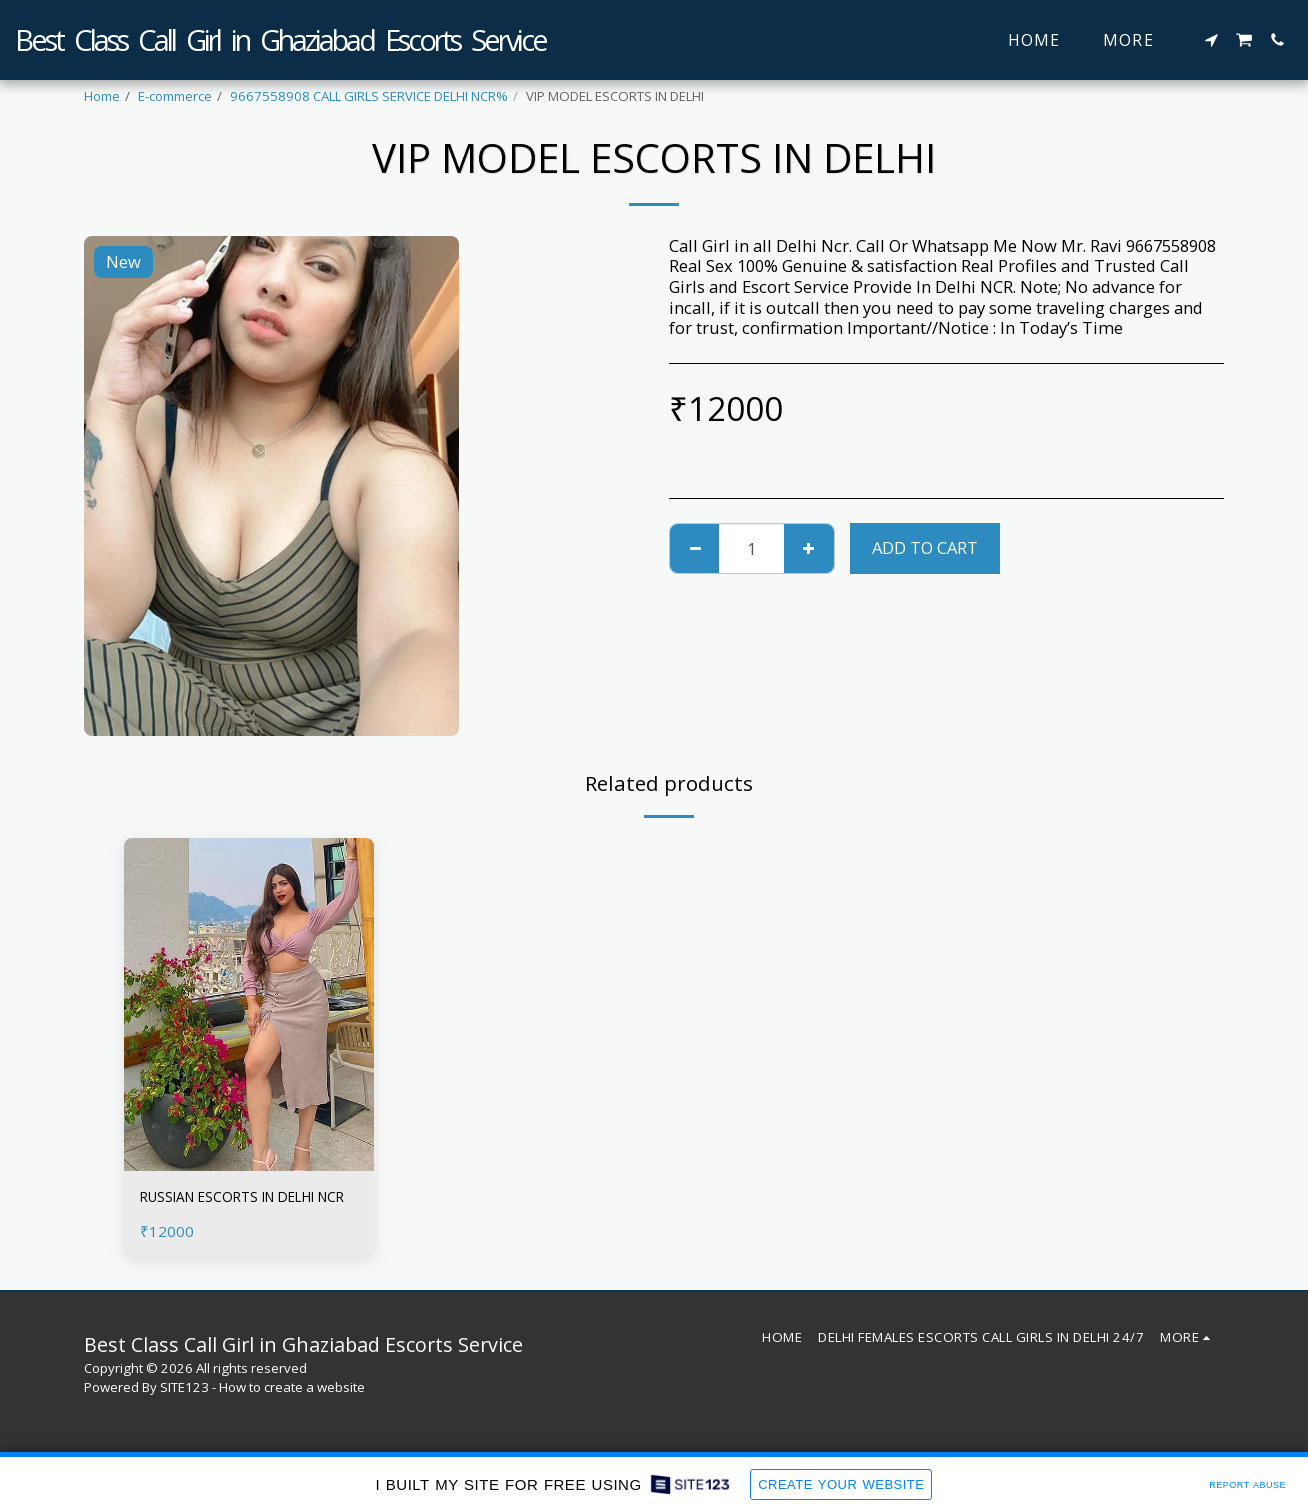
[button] (1211, 40)
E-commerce (175, 96)
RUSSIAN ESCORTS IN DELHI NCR (248, 1211)
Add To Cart (925, 547)
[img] (249, 1004)
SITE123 (184, 1402)
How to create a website (292, 1402)
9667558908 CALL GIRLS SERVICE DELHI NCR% (369, 96)
